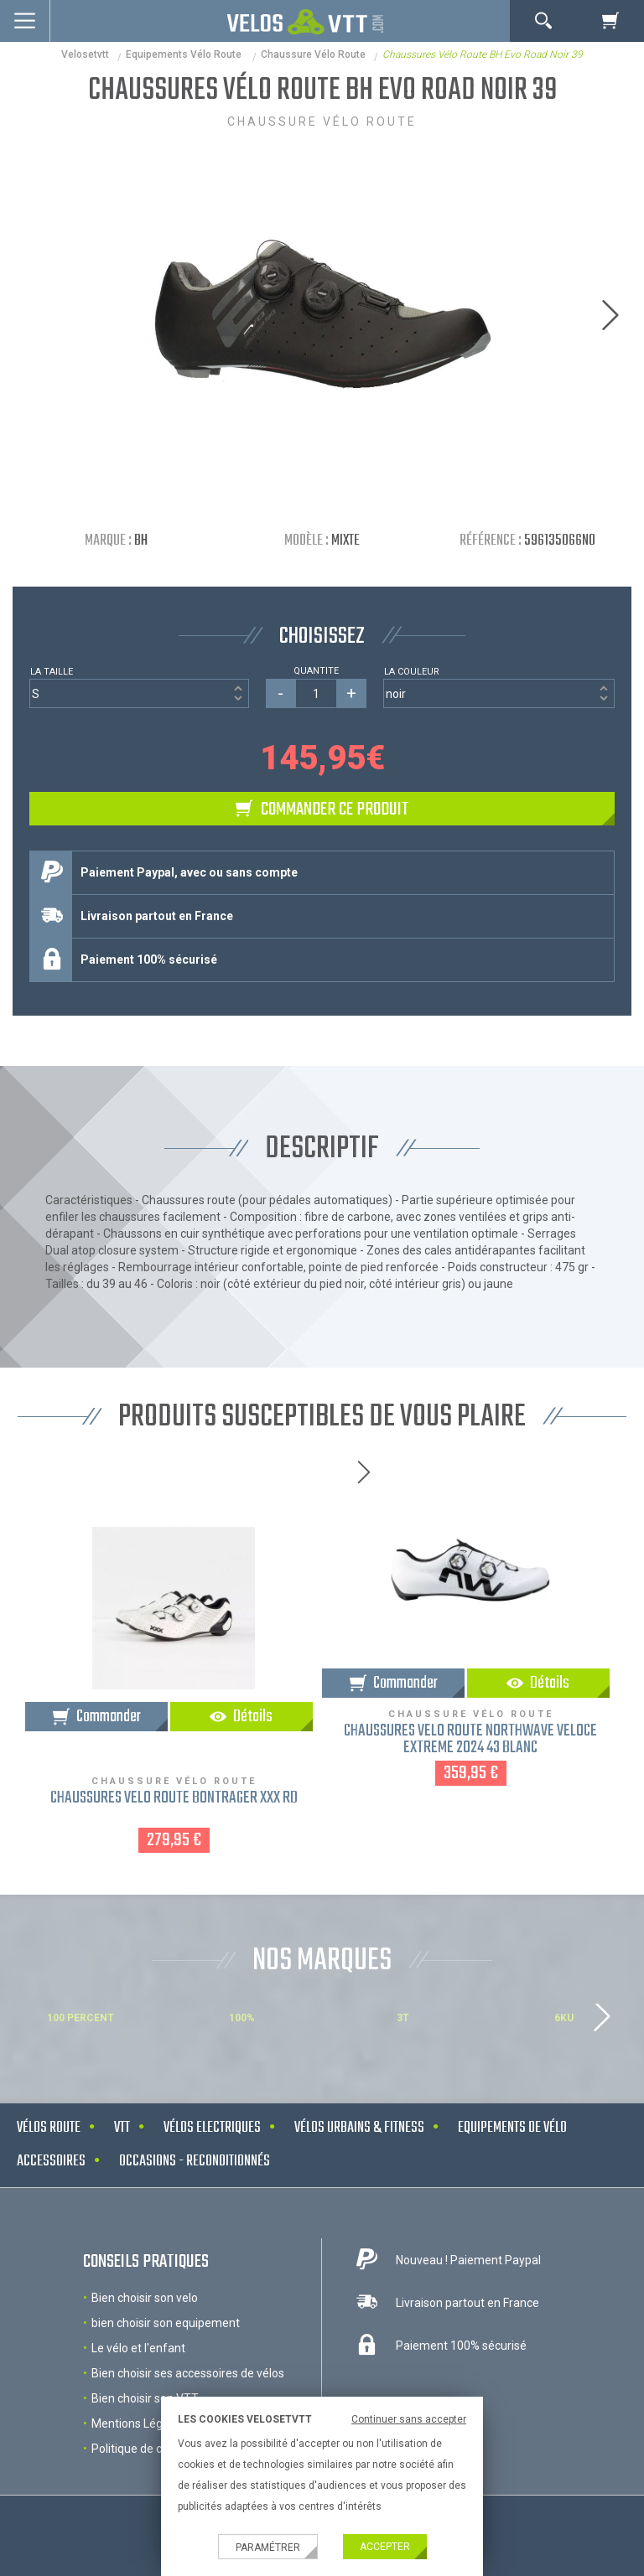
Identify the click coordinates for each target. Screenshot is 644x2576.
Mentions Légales (137, 2423)
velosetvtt (85, 54)
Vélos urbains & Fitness (359, 2128)
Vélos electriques (212, 2128)
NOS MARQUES (322, 1961)
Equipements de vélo (512, 2128)
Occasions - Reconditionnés (194, 2161)
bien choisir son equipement (165, 2323)
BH (141, 541)
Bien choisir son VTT (145, 2398)
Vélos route (48, 2128)
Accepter (385, 2547)
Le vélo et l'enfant (138, 2348)
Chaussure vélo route (313, 54)
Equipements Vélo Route (185, 54)
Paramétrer (268, 2547)
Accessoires (51, 2161)
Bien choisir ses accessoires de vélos (187, 2373)
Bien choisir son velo (144, 2297)
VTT (122, 2128)
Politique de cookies (143, 2448)
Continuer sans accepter (408, 2419)
